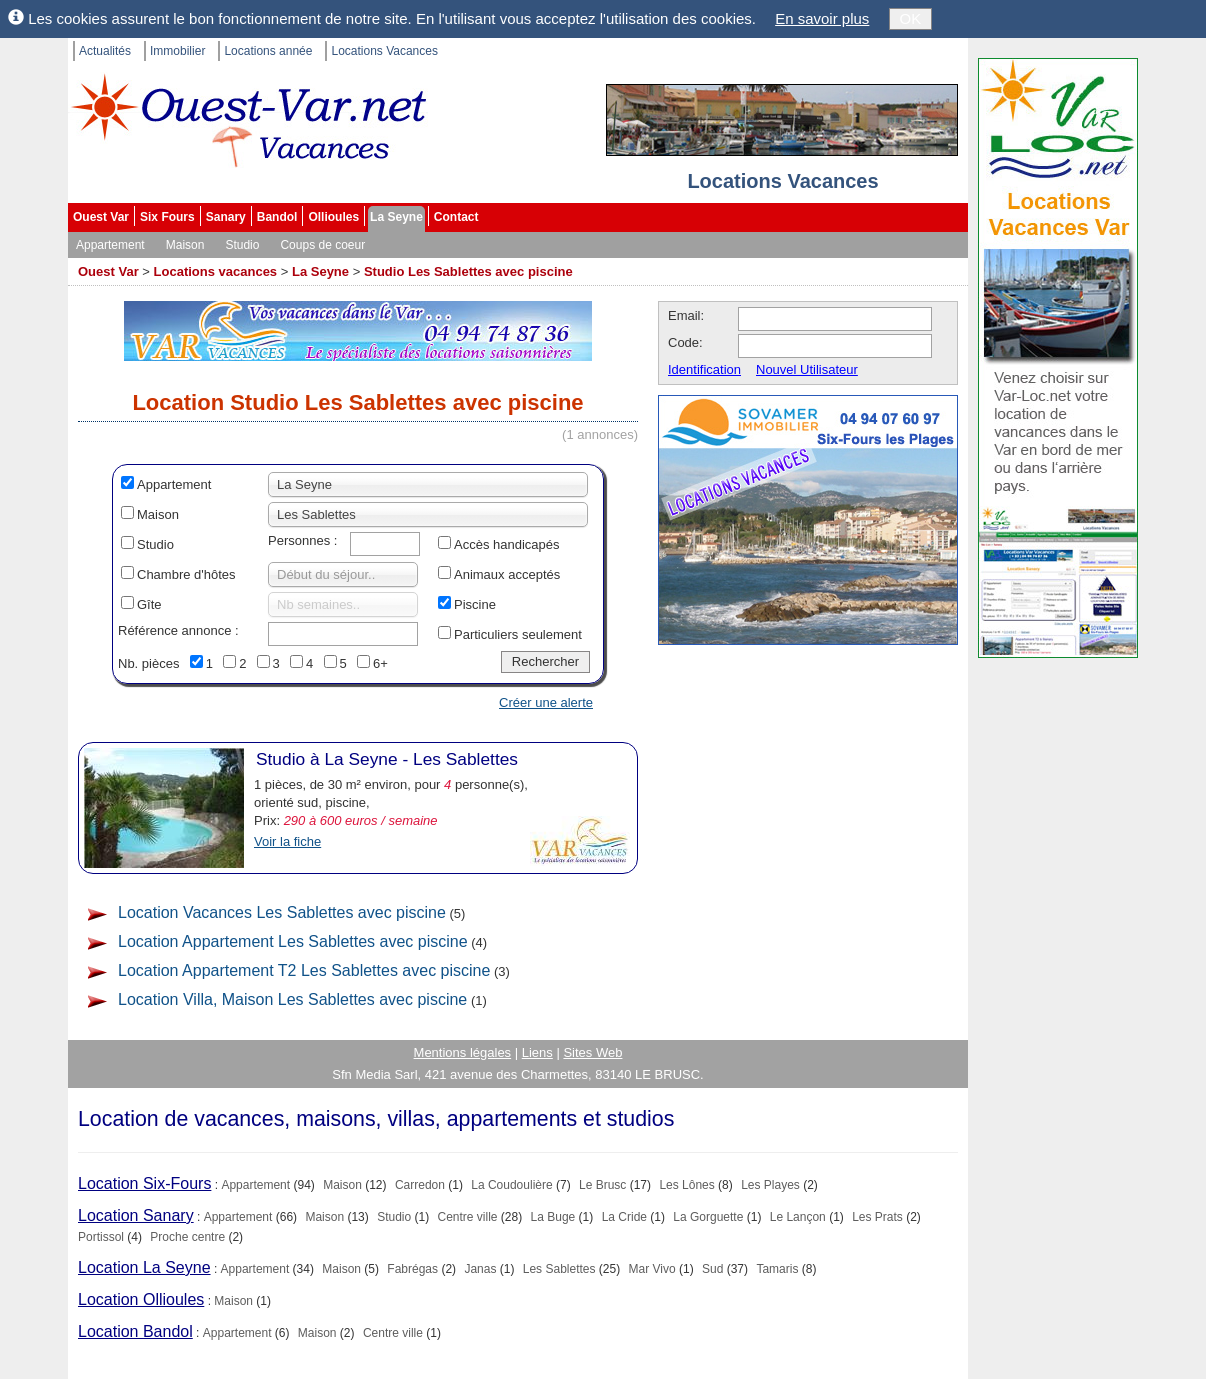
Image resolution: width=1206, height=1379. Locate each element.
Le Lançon (798, 1217)
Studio (242, 245)
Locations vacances (216, 271)
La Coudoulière (511, 1185)
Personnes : (302, 540)
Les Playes (770, 1185)
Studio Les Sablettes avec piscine (468, 271)
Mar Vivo (652, 1269)
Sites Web (592, 1052)
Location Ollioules (141, 1299)
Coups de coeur (322, 245)
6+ (380, 663)
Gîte (149, 604)
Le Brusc (602, 1185)
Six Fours (167, 217)
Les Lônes (686, 1185)
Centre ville (468, 1217)
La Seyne (396, 217)
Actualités (105, 51)
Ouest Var (101, 217)
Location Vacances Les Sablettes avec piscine (282, 912)
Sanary (226, 217)
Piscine (475, 604)
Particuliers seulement (518, 634)
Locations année (268, 51)
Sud (712, 1269)
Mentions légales (463, 1052)
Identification (704, 369)
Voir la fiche (287, 841)
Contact (456, 217)
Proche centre (187, 1237)
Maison (185, 245)
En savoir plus (822, 18)
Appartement (110, 245)
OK (911, 18)
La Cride (624, 1217)
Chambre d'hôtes (186, 574)
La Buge (553, 1217)
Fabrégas (412, 1269)
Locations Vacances (384, 51)
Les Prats (877, 1217)
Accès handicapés (507, 544)
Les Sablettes (559, 1269)
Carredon (420, 1185)
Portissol (101, 1237)
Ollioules (333, 217)
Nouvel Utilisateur (807, 369)
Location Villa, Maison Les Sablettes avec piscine (292, 999)
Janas (480, 1269)
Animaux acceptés (507, 574)
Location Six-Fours (144, 1183)
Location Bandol (135, 1331)
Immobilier (177, 51)
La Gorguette (708, 1217)
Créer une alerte (546, 702)
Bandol (277, 217)
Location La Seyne (144, 1267)
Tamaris (777, 1269)
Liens (537, 1052)
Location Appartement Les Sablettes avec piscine (293, 941)
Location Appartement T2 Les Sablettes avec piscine (304, 970)
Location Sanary (136, 1215)
